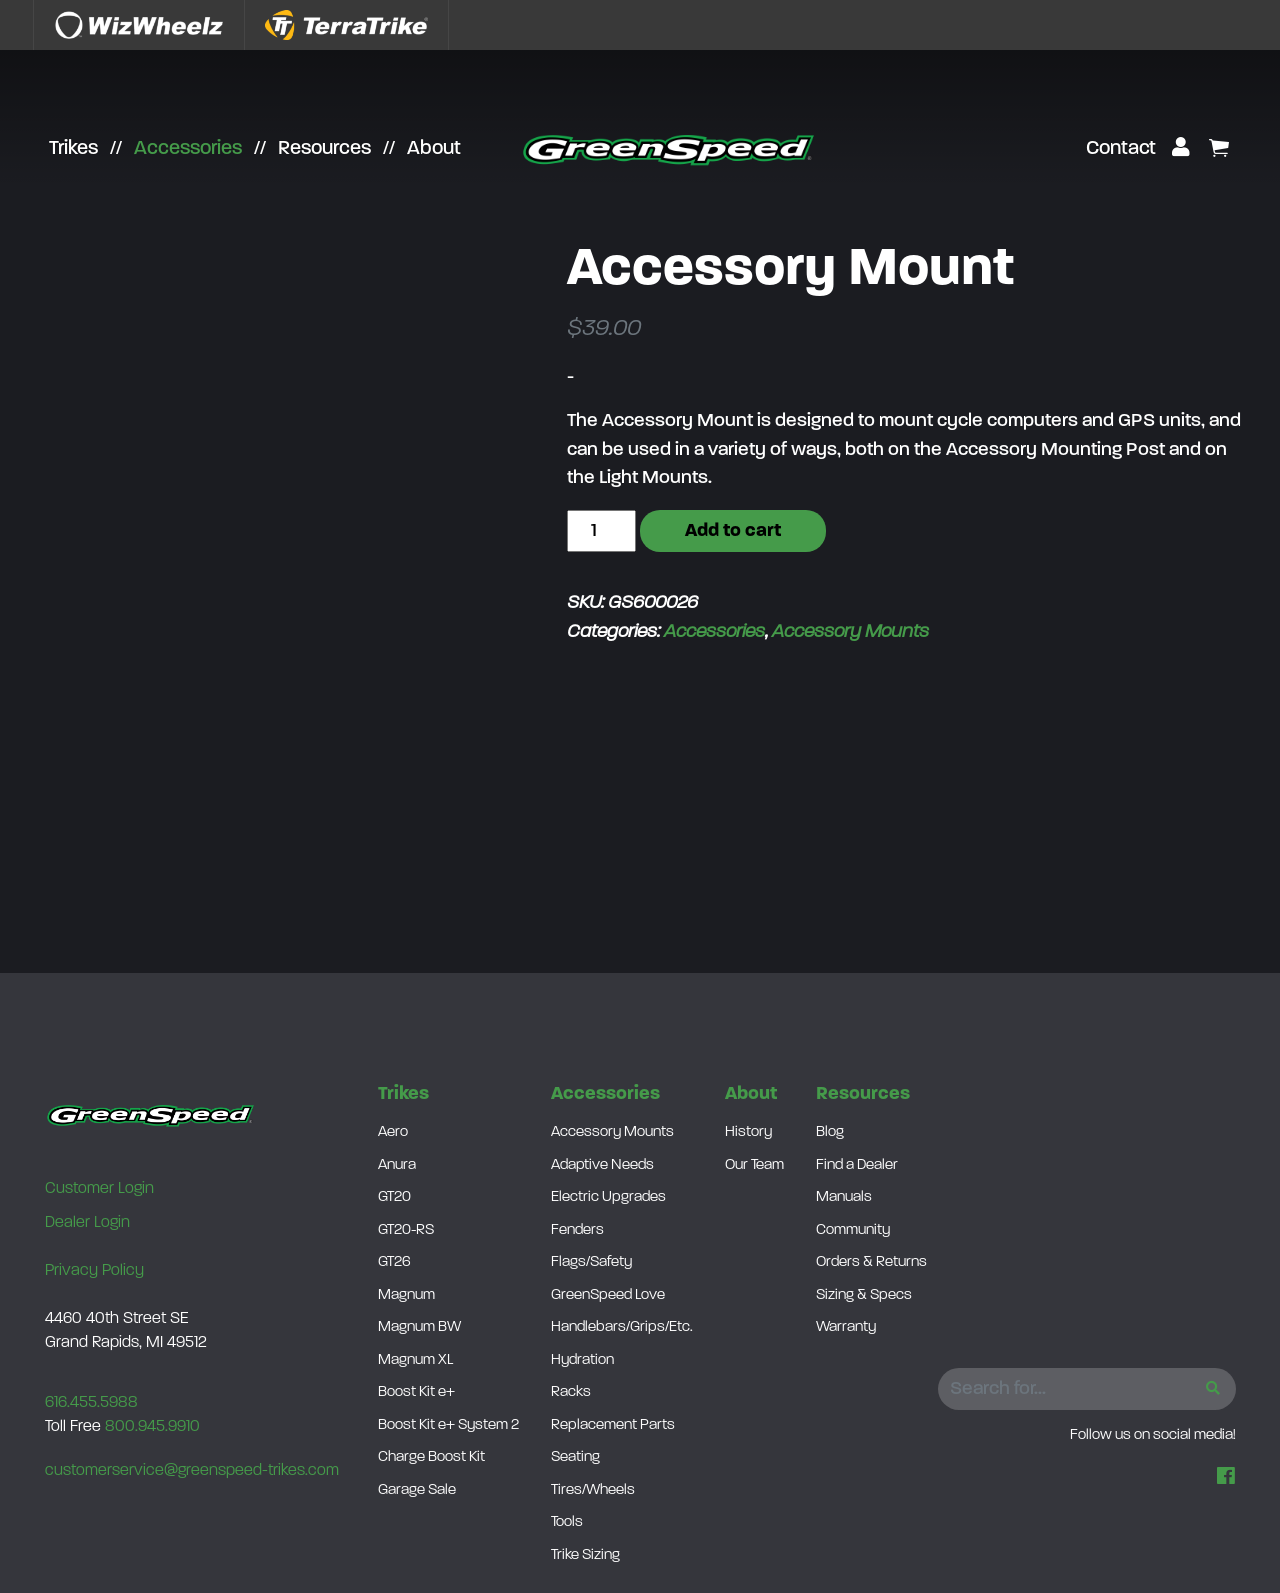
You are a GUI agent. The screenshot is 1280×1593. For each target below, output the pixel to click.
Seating (575, 1457)
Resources (324, 149)
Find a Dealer (857, 1165)
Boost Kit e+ (416, 1392)
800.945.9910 (152, 1427)
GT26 (394, 1262)
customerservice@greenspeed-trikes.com (192, 1471)
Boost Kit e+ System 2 (448, 1425)
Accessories (188, 149)
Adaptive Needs (602, 1165)
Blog (830, 1132)
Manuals (844, 1197)
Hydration (582, 1360)
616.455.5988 (91, 1403)
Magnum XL (415, 1360)
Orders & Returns (871, 1262)
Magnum (406, 1295)
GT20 (394, 1197)
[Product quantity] (601, 531)
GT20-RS (406, 1230)
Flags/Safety (591, 1262)
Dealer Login (87, 1223)
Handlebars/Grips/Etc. (622, 1327)
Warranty (846, 1327)
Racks (571, 1392)
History (748, 1132)
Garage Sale (417, 1490)
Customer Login (99, 1189)
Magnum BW (419, 1327)
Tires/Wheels (593, 1490)
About (434, 149)
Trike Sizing (585, 1555)
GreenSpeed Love (608, 1295)
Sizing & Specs (864, 1295)
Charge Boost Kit (431, 1457)
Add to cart (733, 531)
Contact (1121, 149)
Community (853, 1230)
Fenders (577, 1230)
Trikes (73, 149)
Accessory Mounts (850, 632)
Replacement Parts (613, 1425)
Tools (567, 1522)
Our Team (754, 1165)
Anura (397, 1165)
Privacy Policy (94, 1271)
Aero (393, 1132)
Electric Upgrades (608, 1197)
